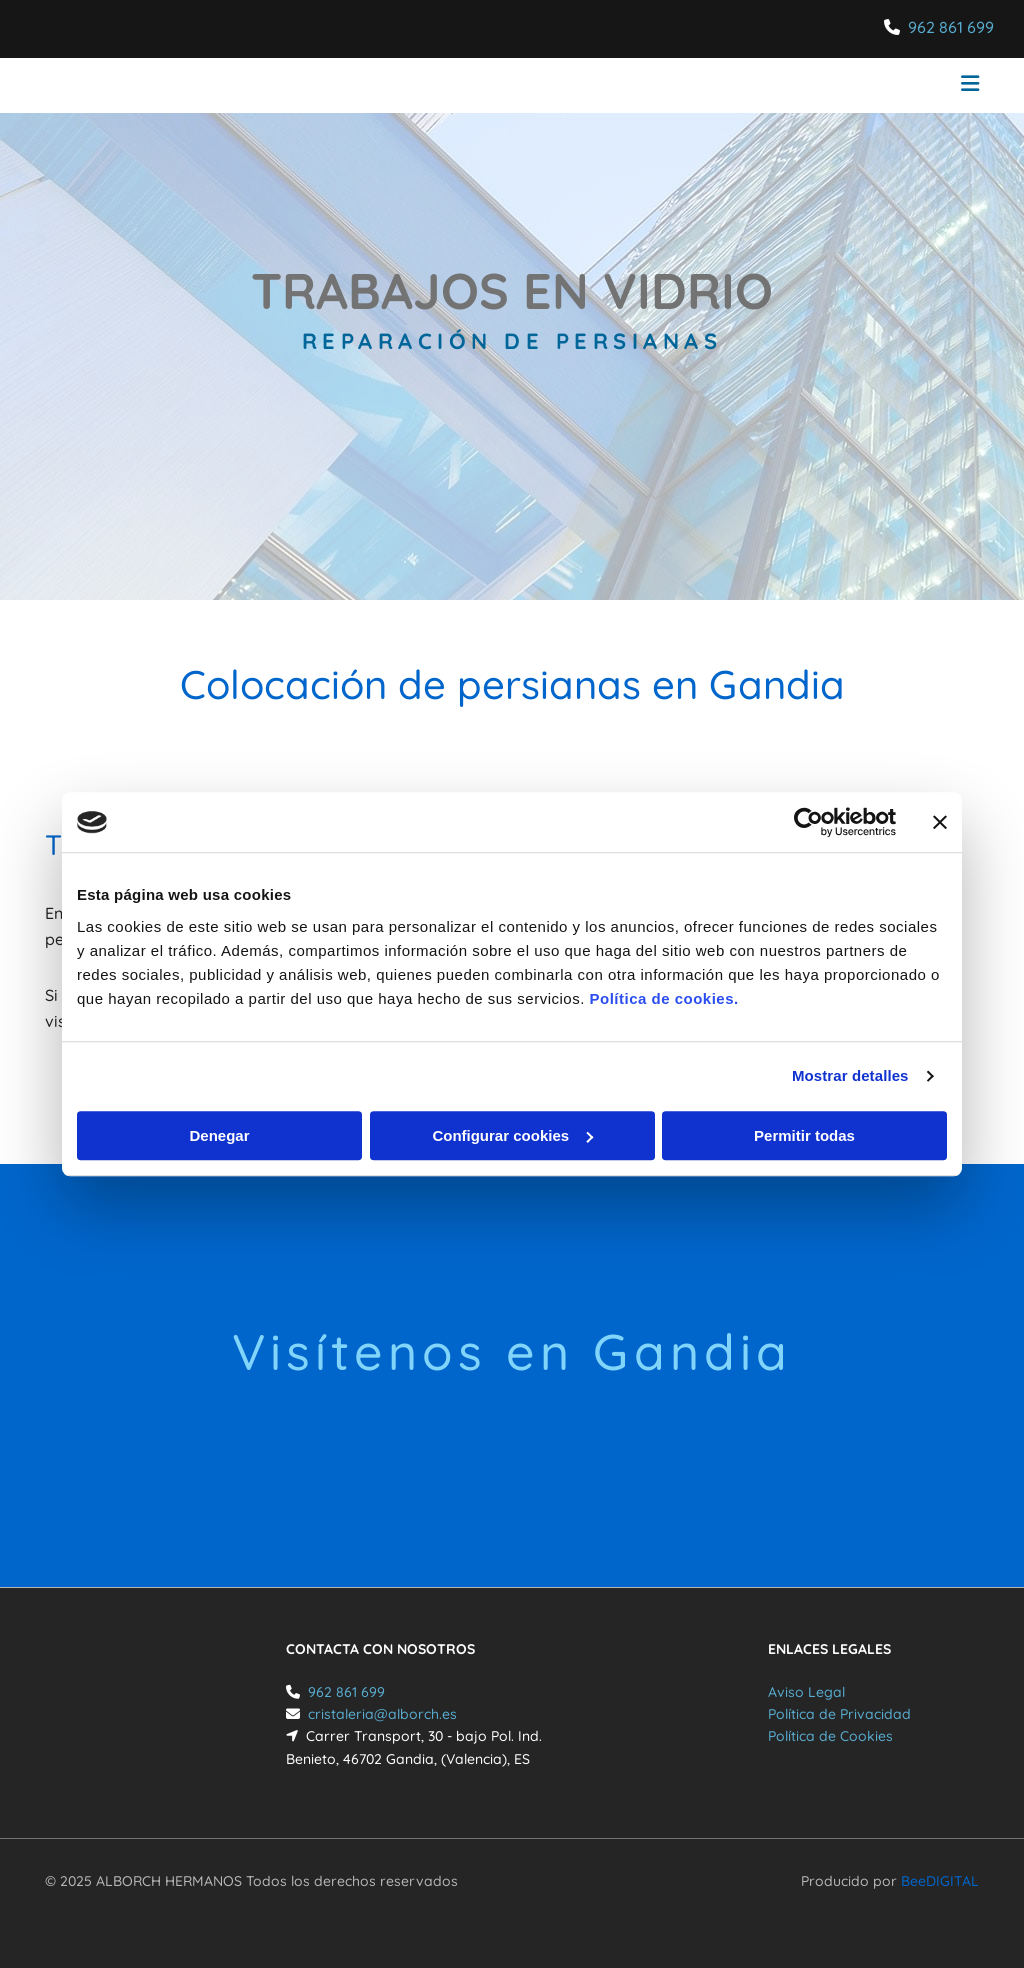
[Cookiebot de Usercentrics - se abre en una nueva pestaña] (808, 822)
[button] (672, 86)
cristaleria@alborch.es (382, 1714)
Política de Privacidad (839, 1714)
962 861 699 (951, 27)
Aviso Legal (806, 1692)
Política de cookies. (663, 998)
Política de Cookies (830, 1736)
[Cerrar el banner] (940, 822)
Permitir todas (804, 1135)
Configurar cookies (512, 1135)
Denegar (219, 1135)
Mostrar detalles (850, 1075)
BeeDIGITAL (940, 1881)
